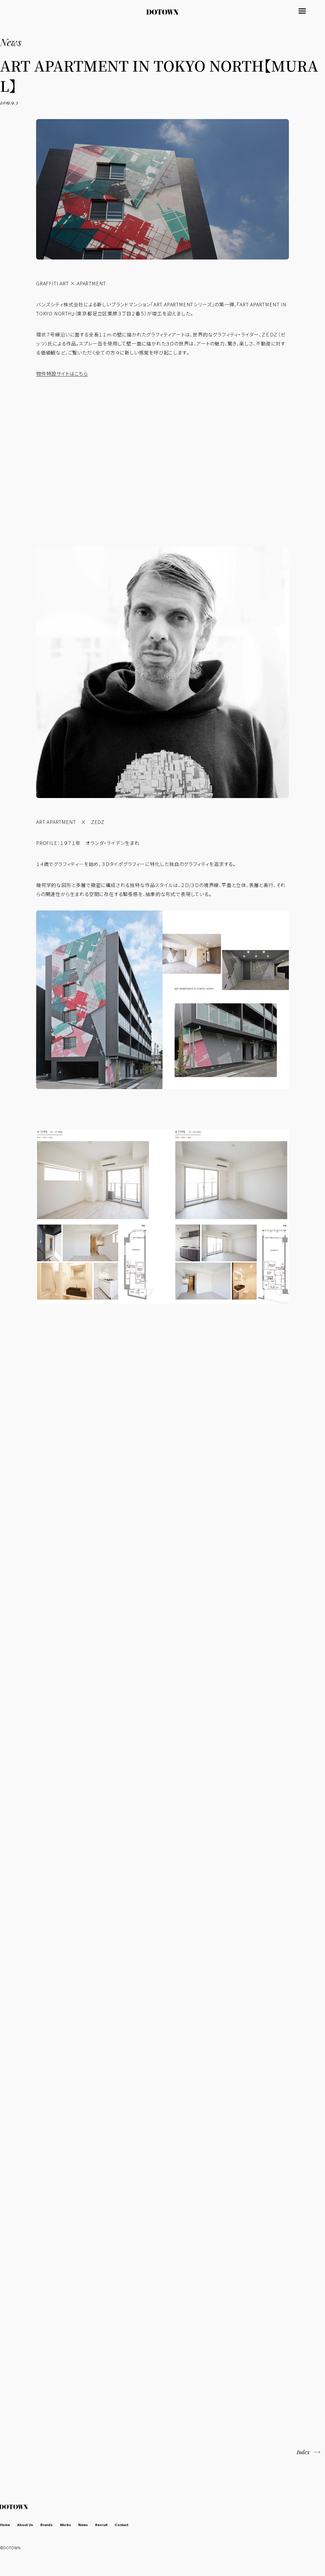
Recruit (119, 2525)
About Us (30, 2525)
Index (300, 2453)
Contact (143, 2525)
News (97, 2525)
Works (77, 2525)
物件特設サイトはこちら (62, 373)
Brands (55, 2525)
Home (6, 2525)
